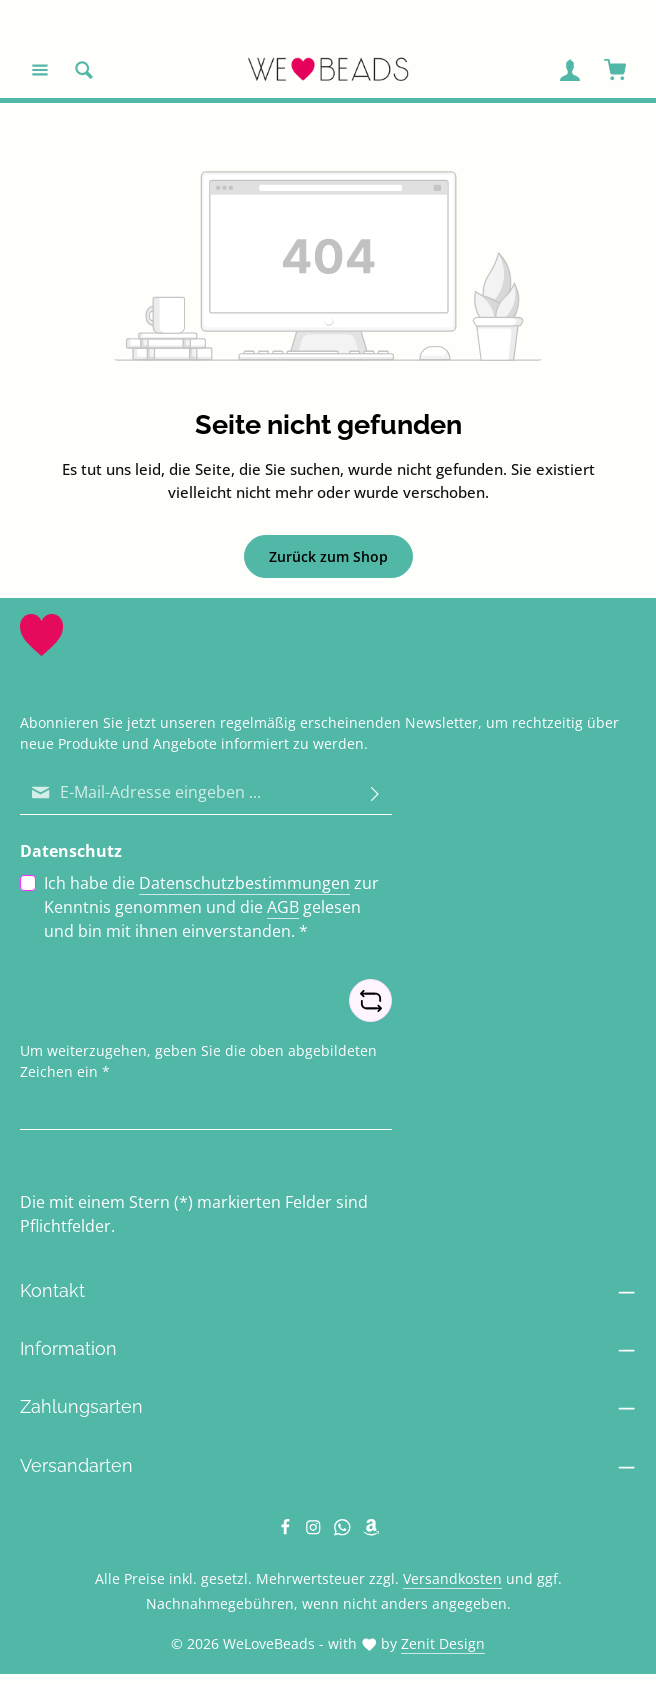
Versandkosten (452, 1578)
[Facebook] (287, 1530)
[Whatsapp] (344, 1530)
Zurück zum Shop (328, 556)
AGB (283, 907)
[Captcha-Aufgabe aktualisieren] (370, 1000)
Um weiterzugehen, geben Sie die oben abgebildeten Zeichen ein (198, 1061)
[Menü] (40, 70)
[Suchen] (84, 70)
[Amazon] (371, 1530)
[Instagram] (315, 1530)
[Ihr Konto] (570, 70)
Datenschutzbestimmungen (244, 883)
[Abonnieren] (375, 792)
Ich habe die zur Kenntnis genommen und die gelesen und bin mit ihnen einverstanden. (211, 906)
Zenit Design (443, 1643)
